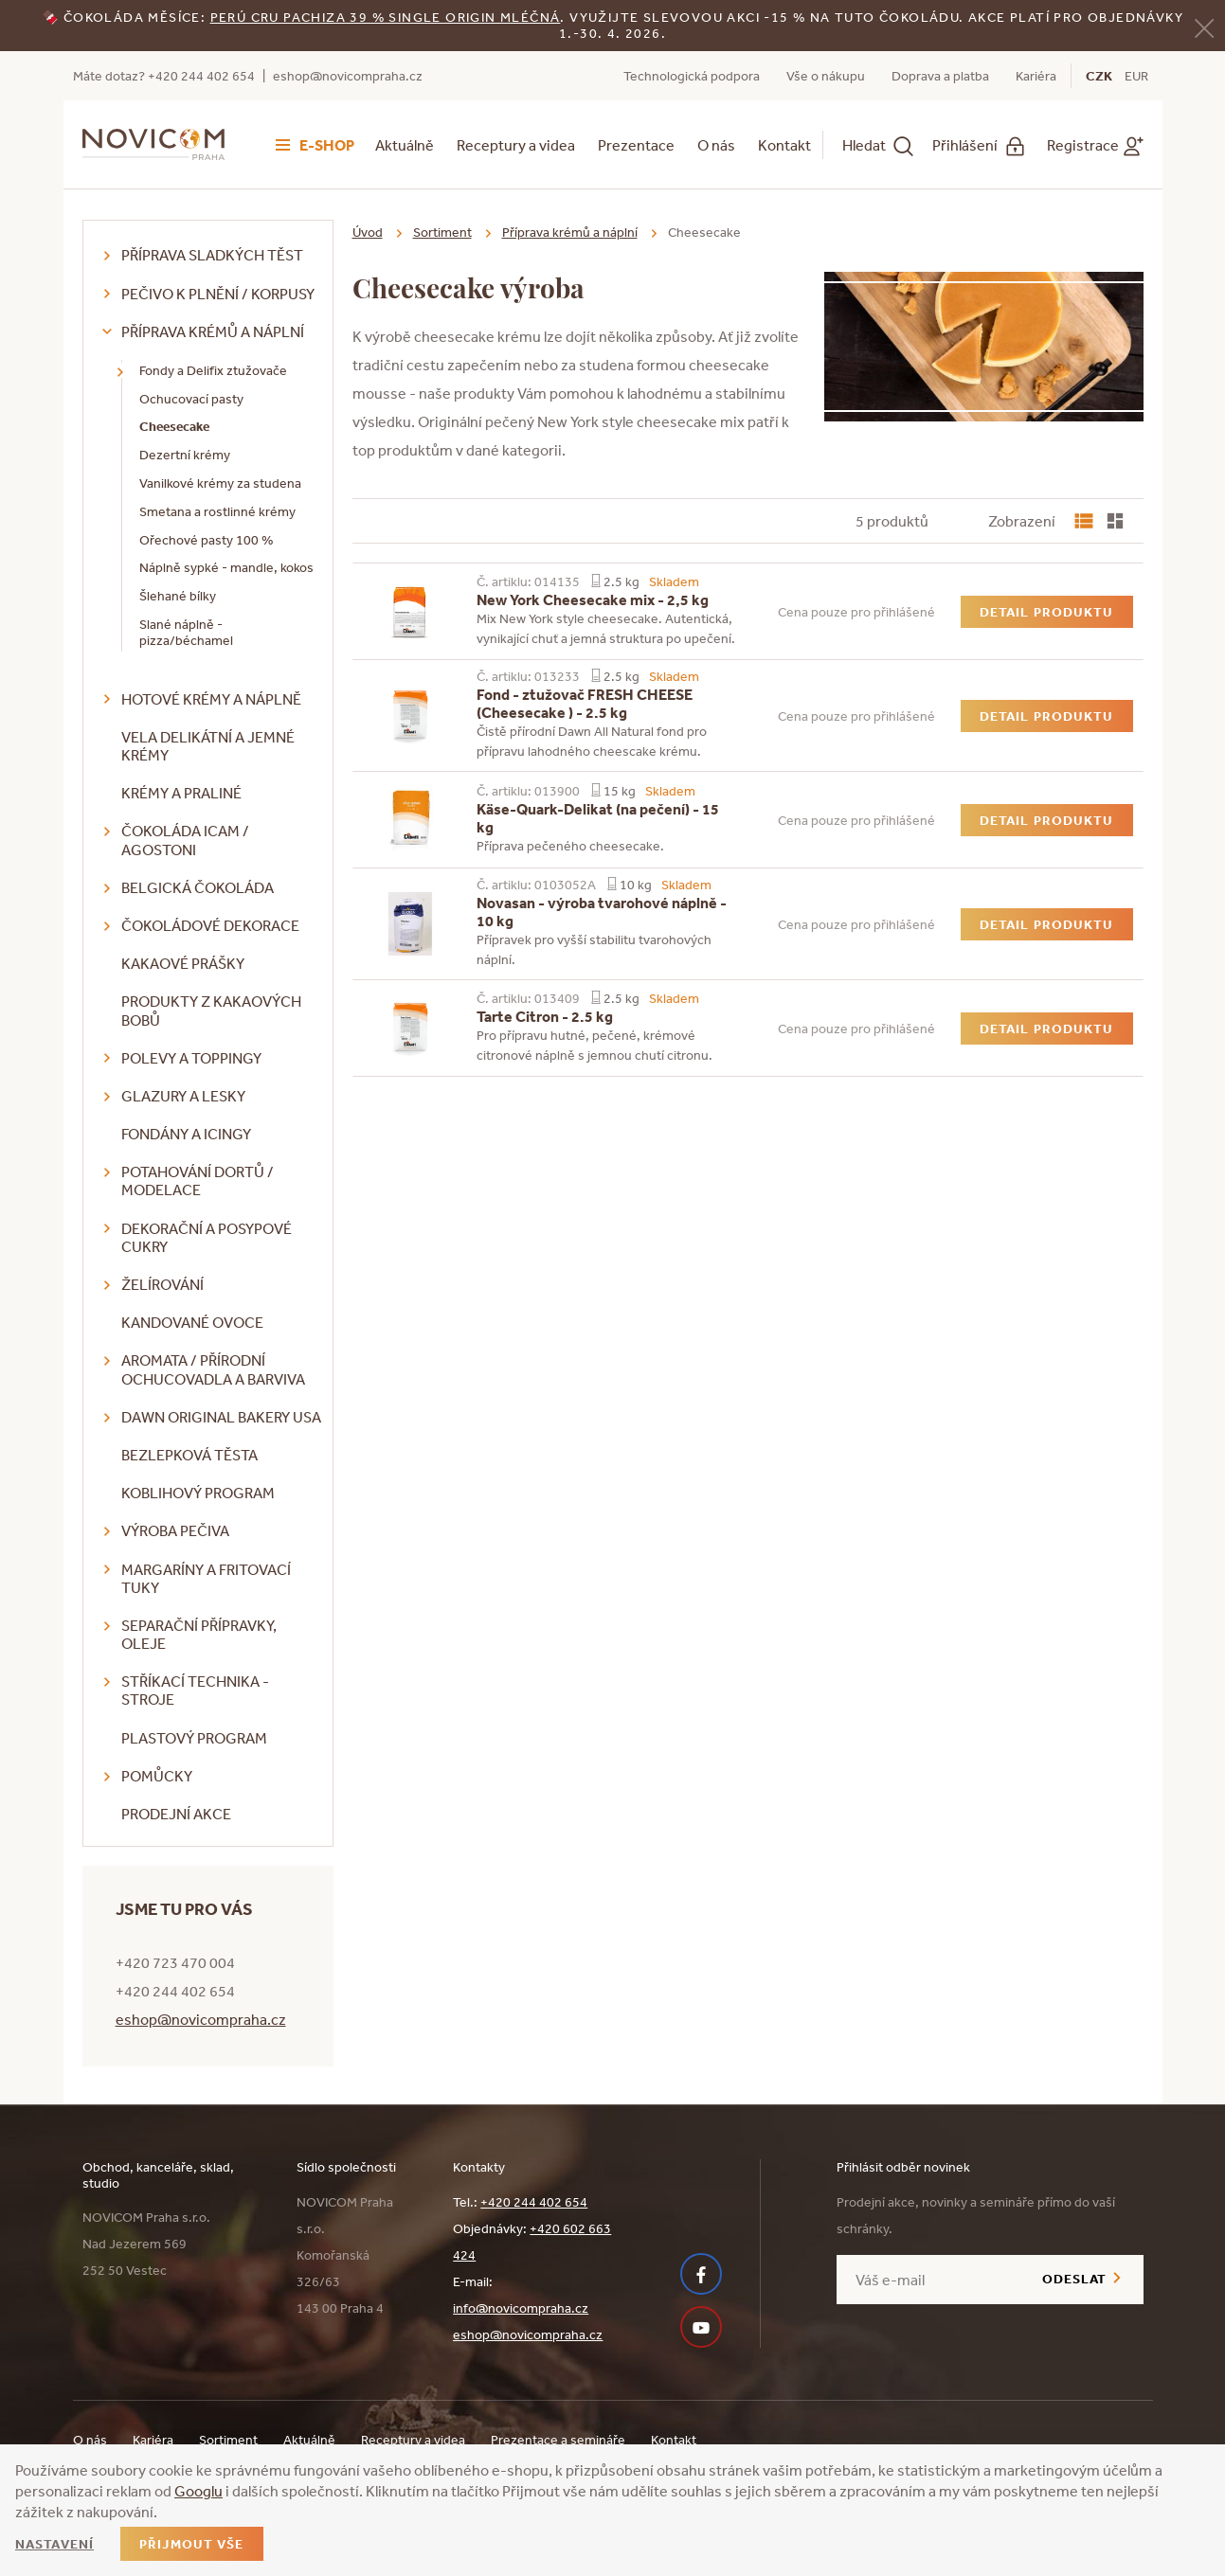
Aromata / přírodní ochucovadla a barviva (213, 1369)
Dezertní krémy (184, 454)
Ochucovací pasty (191, 398)
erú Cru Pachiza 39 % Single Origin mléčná (389, 17)
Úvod (367, 232)
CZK (1099, 75)
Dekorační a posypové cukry (206, 1237)
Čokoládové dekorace (210, 925)
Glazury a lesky (183, 1095)
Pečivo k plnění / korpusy (218, 293)
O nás (716, 144)
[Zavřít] (1204, 27)
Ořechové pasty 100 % (206, 539)
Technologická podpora (691, 75)
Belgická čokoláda (197, 887)
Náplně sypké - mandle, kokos (226, 567)
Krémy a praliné (181, 792)
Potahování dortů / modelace (197, 1180)
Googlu (198, 2490)
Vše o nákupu (825, 75)
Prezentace (636, 144)
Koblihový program (198, 1492)
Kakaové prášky (182, 963)
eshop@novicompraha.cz (348, 75)
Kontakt (784, 144)
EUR (1136, 75)
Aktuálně (404, 144)
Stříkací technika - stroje (195, 1690)
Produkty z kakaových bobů (211, 1010)
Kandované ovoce (192, 1322)
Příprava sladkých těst (212, 254)
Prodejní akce (176, 1813)
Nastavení (54, 2543)
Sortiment (442, 232)
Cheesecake (174, 426)
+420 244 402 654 (533, 2201)
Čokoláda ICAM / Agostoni (185, 839)
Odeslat (1075, 2278)
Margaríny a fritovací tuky (206, 1578)
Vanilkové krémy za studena (220, 483)
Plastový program (194, 1737)
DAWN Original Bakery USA (221, 1416)
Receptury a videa (516, 144)
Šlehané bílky (177, 595)
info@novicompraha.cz (520, 2308)
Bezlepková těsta (189, 1454)
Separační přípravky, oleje (199, 1634)
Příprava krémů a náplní (212, 331)
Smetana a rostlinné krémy (217, 511)
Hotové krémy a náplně (211, 698)
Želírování (162, 1284)
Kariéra (1036, 75)
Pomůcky (156, 1775)
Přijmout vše (191, 2543)
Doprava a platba (940, 75)
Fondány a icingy (186, 1133)
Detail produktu (1047, 611)
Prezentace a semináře (558, 2439)
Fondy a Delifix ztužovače (213, 370)
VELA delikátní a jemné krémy (208, 745)
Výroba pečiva (175, 1530)
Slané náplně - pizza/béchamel (186, 632)
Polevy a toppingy (191, 1057)
